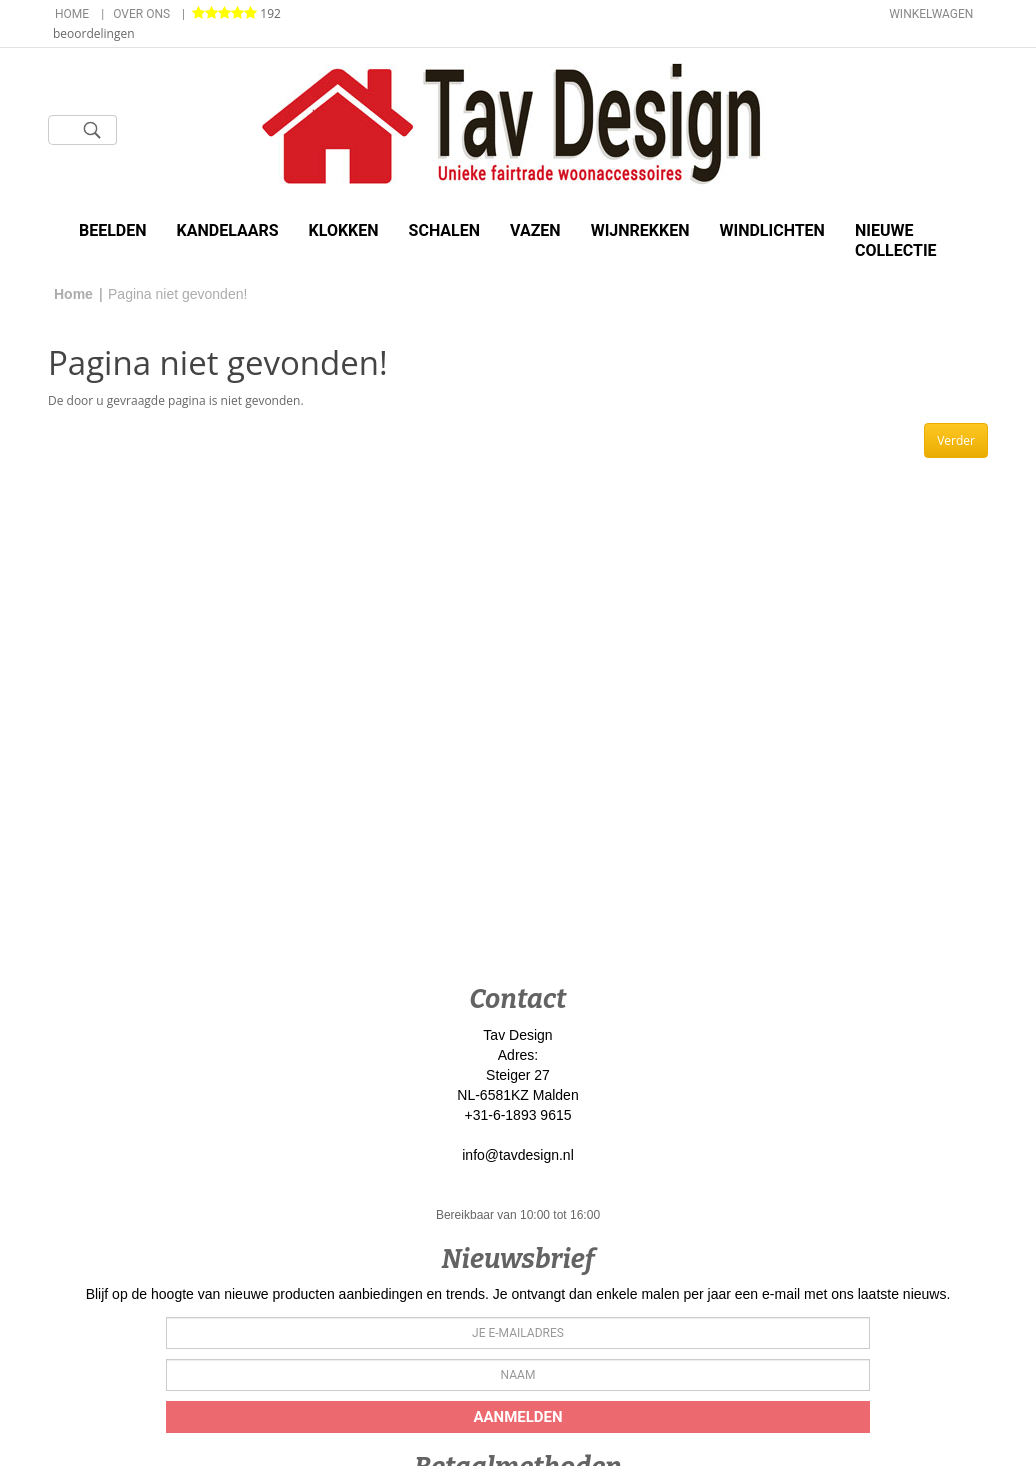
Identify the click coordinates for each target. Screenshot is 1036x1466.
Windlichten (771, 230)
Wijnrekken (640, 230)
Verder (956, 440)
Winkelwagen (931, 14)
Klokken (344, 230)
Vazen (535, 230)
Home (72, 14)
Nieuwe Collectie (896, 240)
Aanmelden (517, 1417)
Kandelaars (228, 230)
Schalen (444, 230)
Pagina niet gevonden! (177, 294)
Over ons (141, 14)
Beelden (113, 230)
